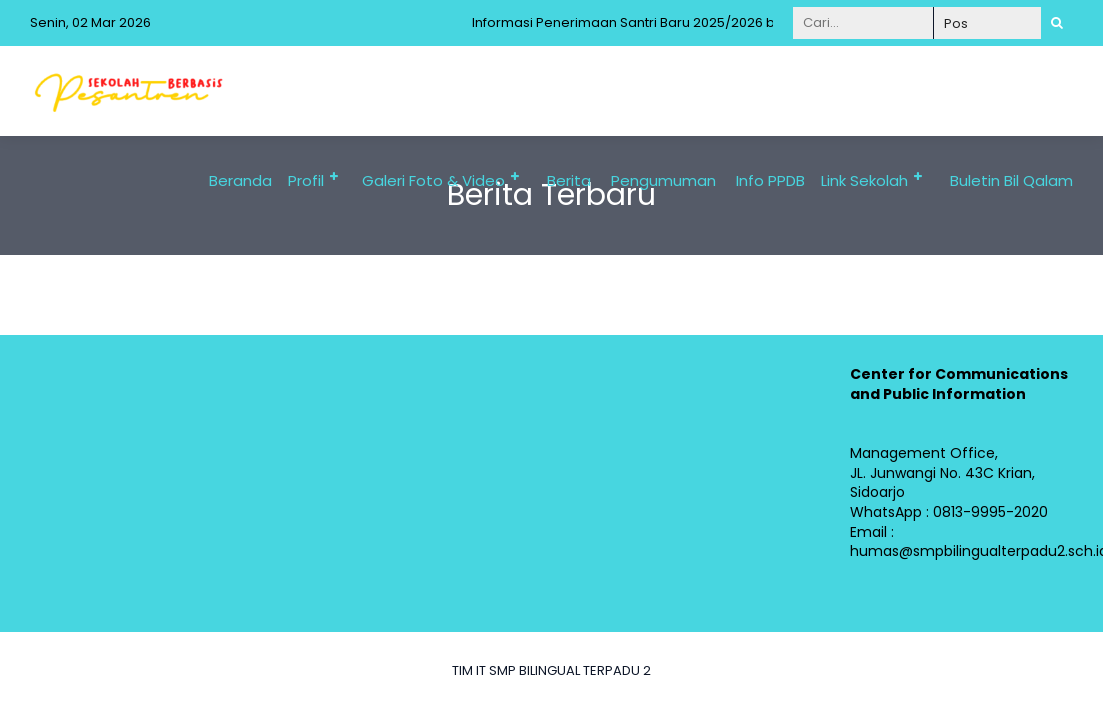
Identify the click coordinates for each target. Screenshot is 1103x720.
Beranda (240, 180)
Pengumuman (663, 180)
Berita (569, 180)
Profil (306, 180)
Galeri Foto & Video (433, 180)
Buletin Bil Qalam (1011, 180)
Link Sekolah (864, 180)
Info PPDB (770, 180)
